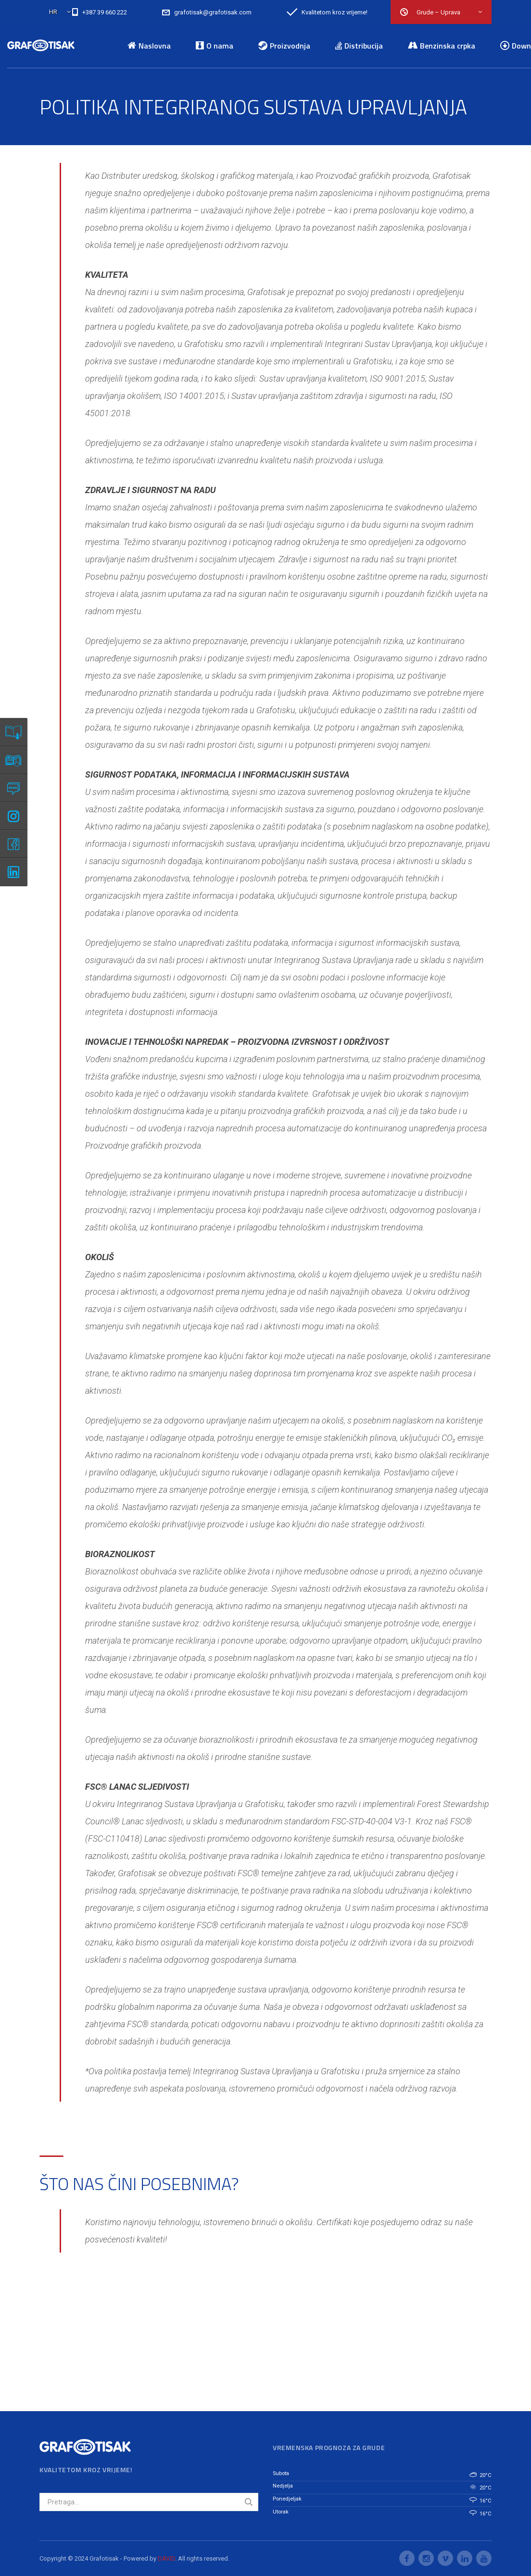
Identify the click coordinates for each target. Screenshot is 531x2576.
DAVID (166, 2558)
